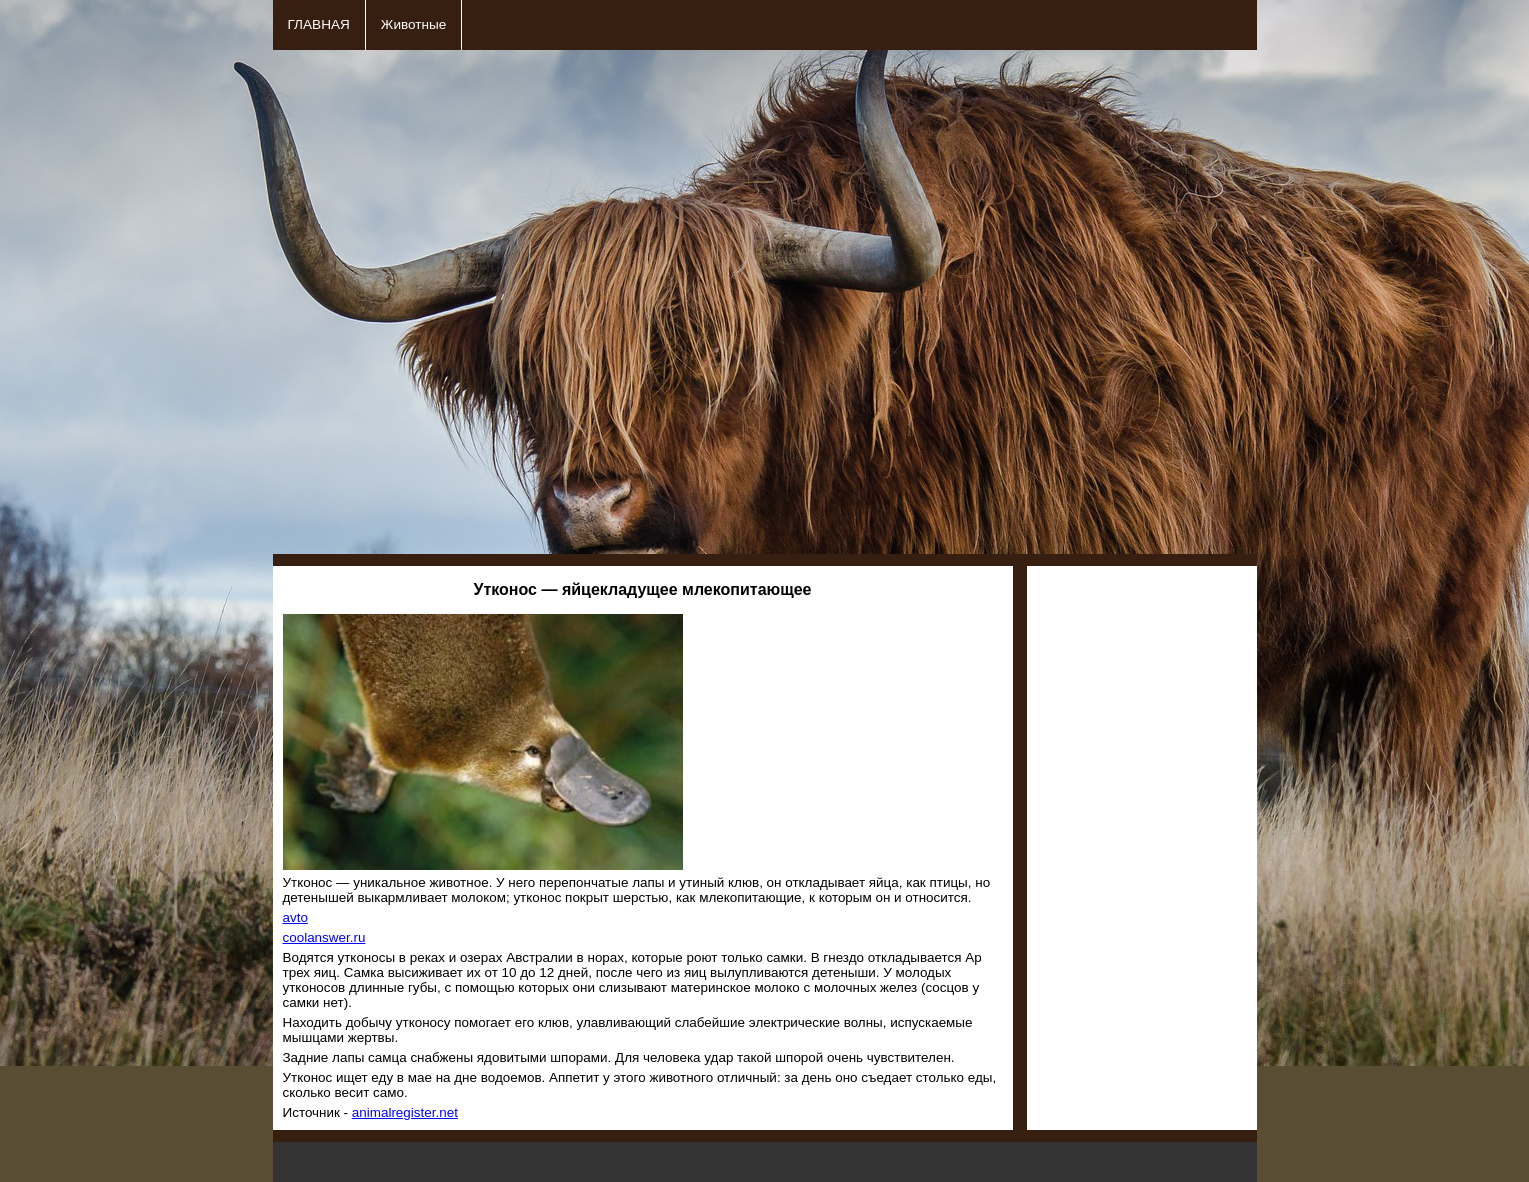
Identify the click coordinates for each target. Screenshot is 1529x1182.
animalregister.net (405, 1112)
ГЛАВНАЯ (319, 24)
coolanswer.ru (324, 937)
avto (295, 917)
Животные (414, 24)
